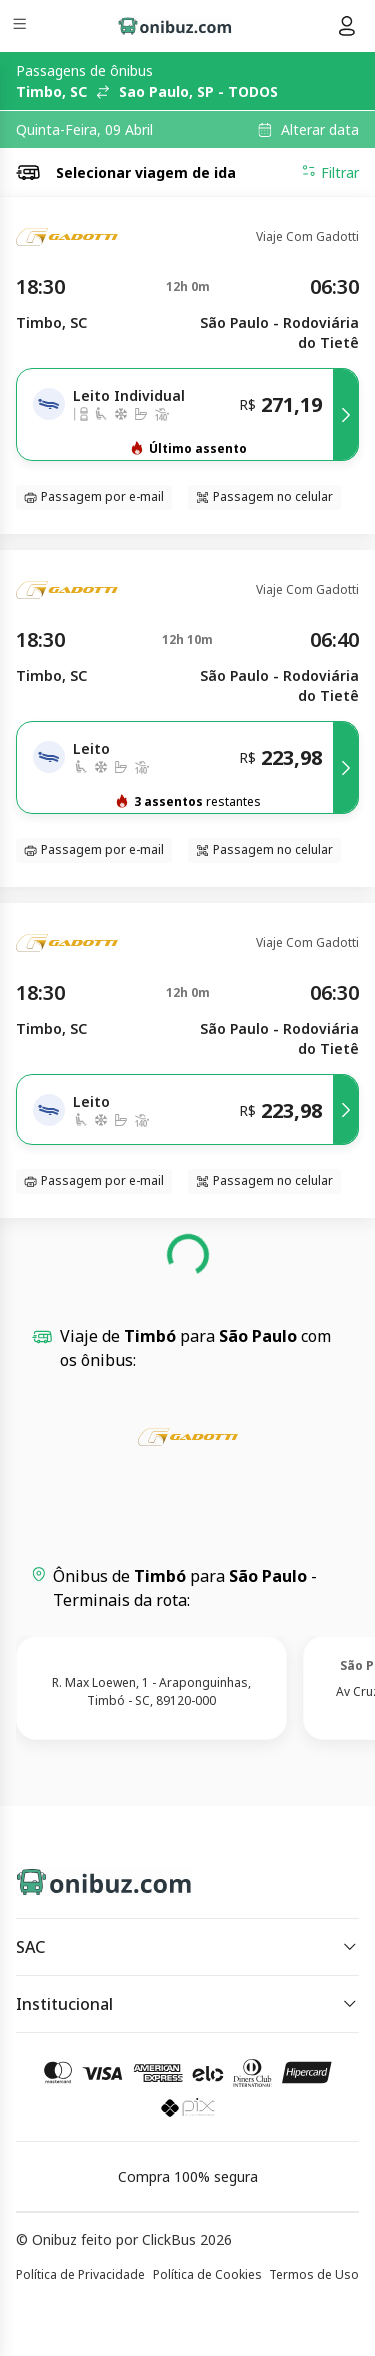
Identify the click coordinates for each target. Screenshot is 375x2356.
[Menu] (21, 26)
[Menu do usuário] (347, 26)
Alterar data (320, 130)
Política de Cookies (207, 2274)
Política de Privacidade (80, 2274)
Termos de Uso (314, 2274)
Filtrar (330, 172)
